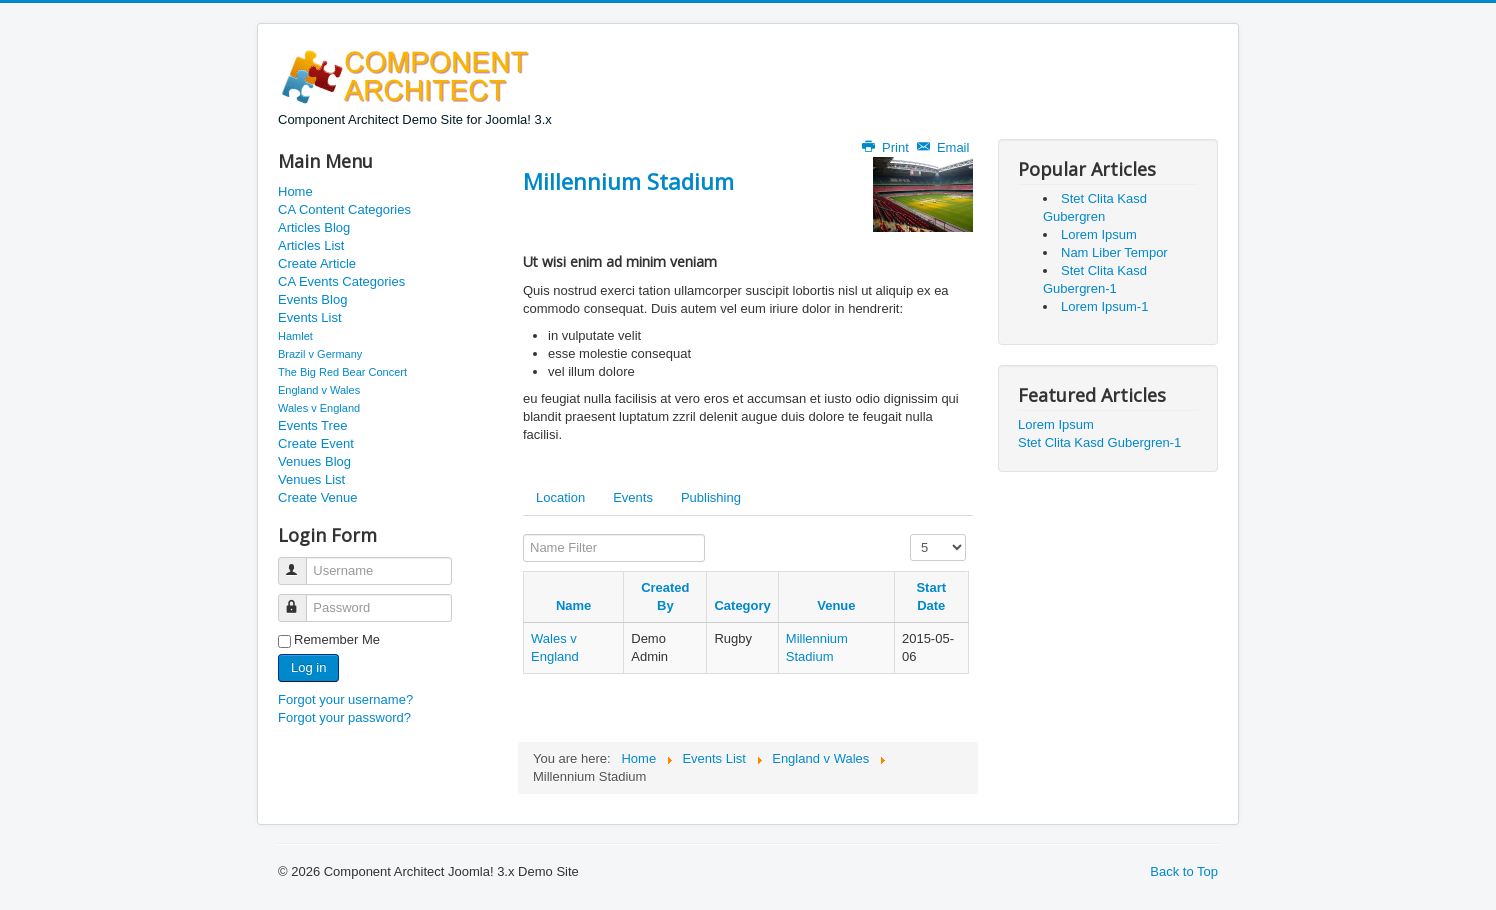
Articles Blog (314, 227)
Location (560, 497)
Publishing (711, 497)
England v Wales (319, 390)
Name (573, 605)
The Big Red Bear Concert (342, 372)
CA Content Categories (344, 209)
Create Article (317, 263)
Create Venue (318, 497)
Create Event (316, 443)
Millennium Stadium (628, 181)
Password (301, 599)
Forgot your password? (344, 717)
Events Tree (312, 425)
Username (301, 562)
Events (633, 497)
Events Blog (312, 299)
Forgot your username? (345, 699)
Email (944, 147)
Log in (308, 667)
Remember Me (337, 639)
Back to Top (1184, 871)
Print (886, 147)
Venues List (311, 479)
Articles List (311, 245)
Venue (836, 605)
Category (742, 605)
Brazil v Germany (320, 354)
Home (295, 191)
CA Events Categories (341, 281)
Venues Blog (314, 461)
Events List (310, 317)
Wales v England (319, 408)
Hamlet (295, 336)
